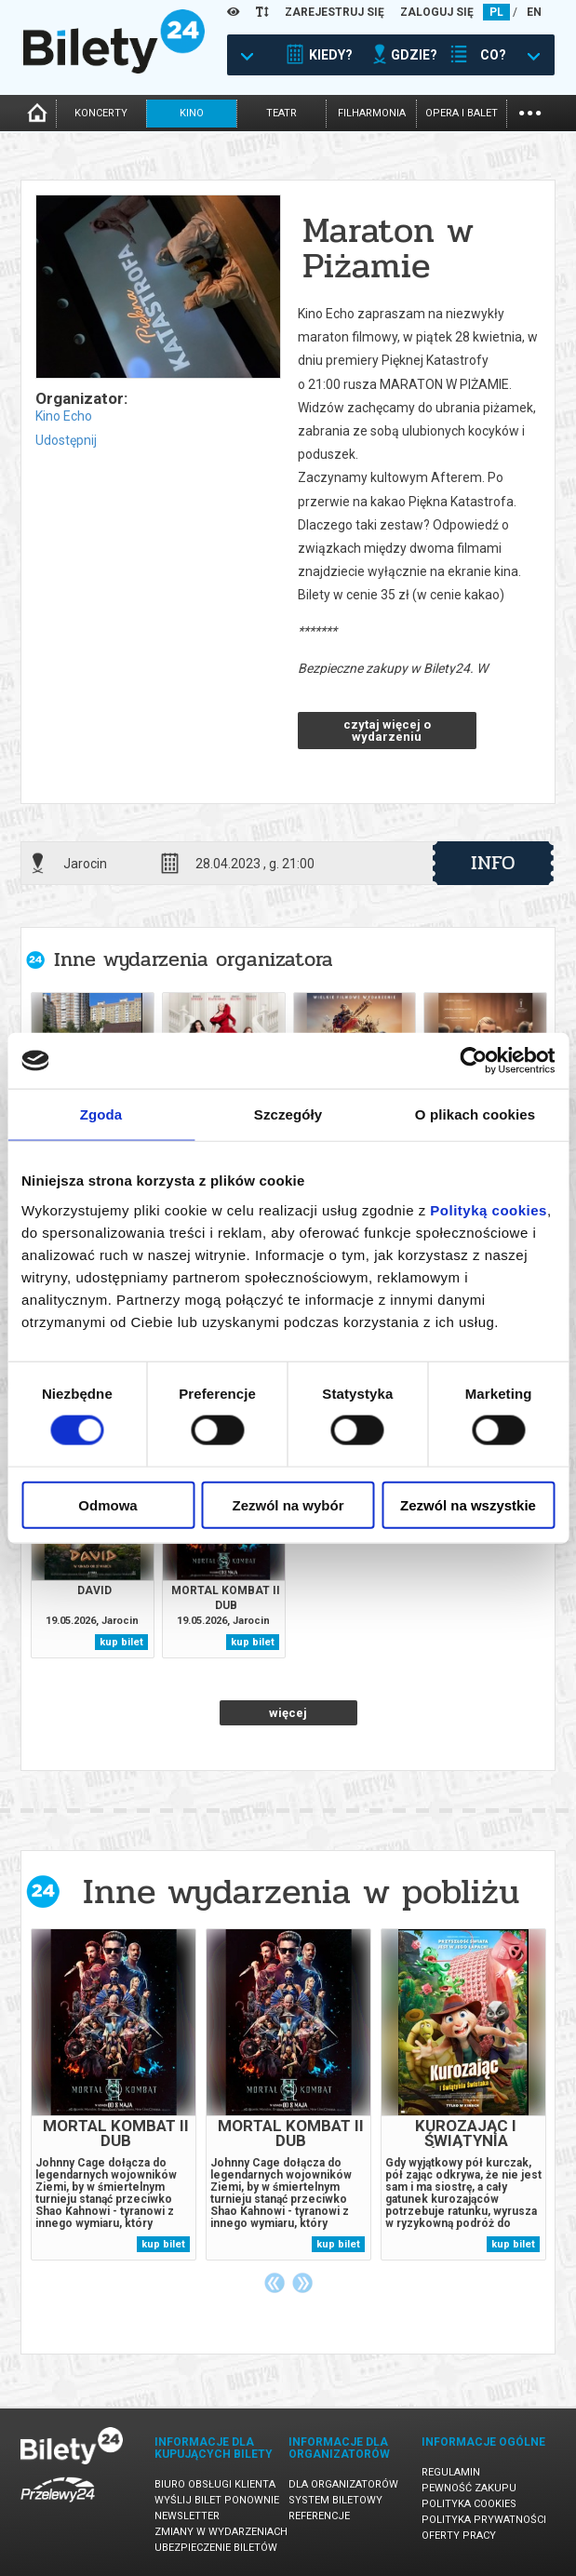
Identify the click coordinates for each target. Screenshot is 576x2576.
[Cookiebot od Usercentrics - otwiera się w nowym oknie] (473, 1061)
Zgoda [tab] (101, 1114)
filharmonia (372, 113)
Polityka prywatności (484, 2520)
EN (534, 12)
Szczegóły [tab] (288, 1114)
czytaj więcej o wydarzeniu (387, 731)
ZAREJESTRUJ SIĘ (334, 12)
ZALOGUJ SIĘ (437, 12)
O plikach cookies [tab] (475, 1114)
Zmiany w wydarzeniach (221, 2532)
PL (496, 12)
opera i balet (461, 113)
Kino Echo (63, 416)
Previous (274, 2283)
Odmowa (107, 1504)
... (530, 111)
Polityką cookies (488, 1209)
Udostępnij (66, 440)
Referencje (319, 2516)
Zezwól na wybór (287, 1504)
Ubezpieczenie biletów (215, 2548)
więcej (288, 1713)
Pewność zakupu (469, 2488)
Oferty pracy (459, 2535)
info (493, 863)
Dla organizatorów (343, 2484)
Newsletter (187, 2516)
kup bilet (121, 1642)
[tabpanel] (113, 2094)
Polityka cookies (469, 2504)
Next (302, 2283)
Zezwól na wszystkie (468, 1504)
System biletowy (335, 2500)
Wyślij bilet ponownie (216, 2500)
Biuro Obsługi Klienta (214, 2484)
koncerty (100, 113)
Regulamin (451, 2472)
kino (192, 113)
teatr (281, 113)
